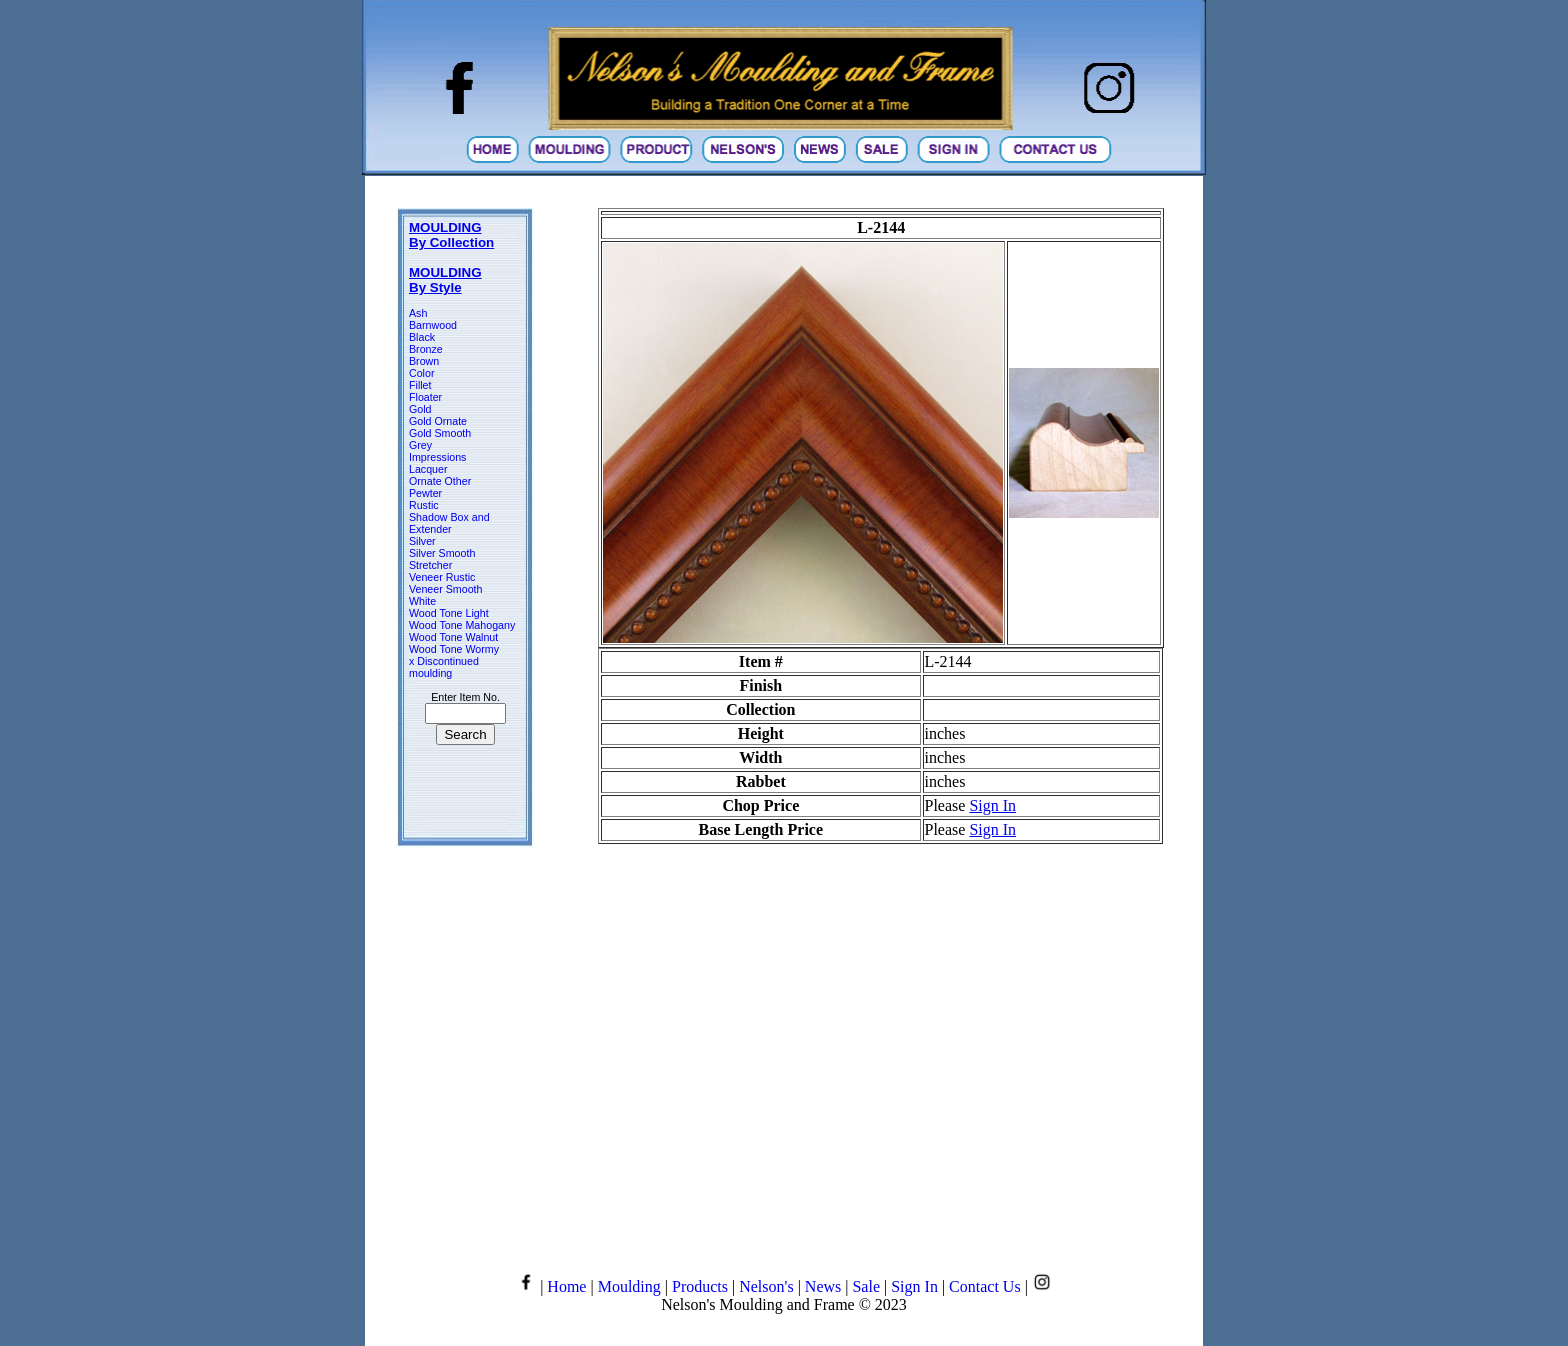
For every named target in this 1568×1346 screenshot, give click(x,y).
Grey (420, 445)
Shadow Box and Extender (449, 523)
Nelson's (766, 1286)
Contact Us (985, 1286)
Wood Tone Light (449, 613)
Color (421, 373)
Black (422, 337)
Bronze (426, 349)
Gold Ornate (438, 421)
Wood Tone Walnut (453, 637)
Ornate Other (440, 481)
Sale (866, 1286)
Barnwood (433, 325)
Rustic (424, 505)
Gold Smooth (440, 433)
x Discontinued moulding (444, 667)
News (823, 1286)
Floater (425, 397)
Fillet (420, 385)
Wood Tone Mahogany (462, 625)
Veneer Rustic (442, 577)
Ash (418, 313)
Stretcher (430, 565)
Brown (424, 361)
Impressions (437, 457)
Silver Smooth (442, 553)
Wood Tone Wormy (454, 649)
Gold (420, 409)
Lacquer (428, 469)
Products (700, 1286)
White (422, 601)
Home (566, 1286)
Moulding (629, 1286)
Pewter (425, 493)
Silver (422, 541)
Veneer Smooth (445, 589)
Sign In (992, 805)
